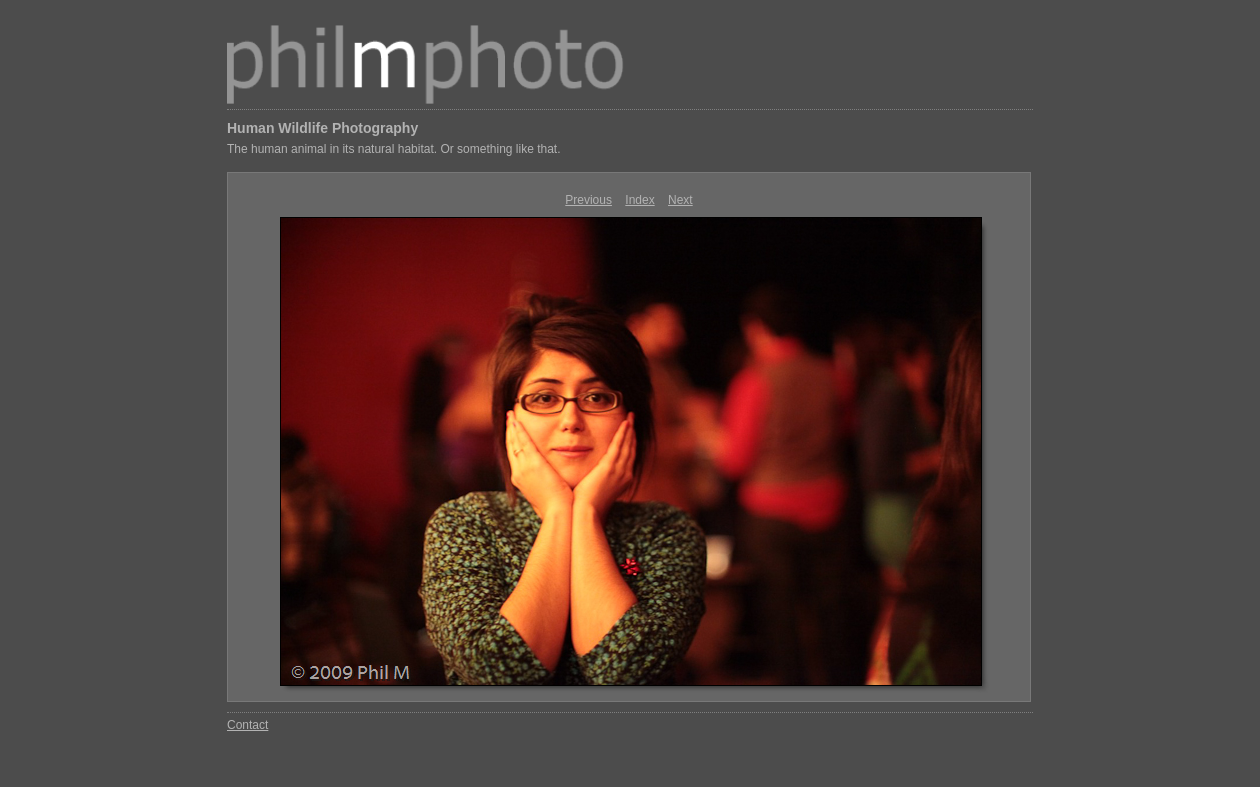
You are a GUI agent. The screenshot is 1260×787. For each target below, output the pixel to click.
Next (680, 200)
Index (639, 200)
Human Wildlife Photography (322, 128)
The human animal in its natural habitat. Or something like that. (394, 149)
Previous (588, 200)
